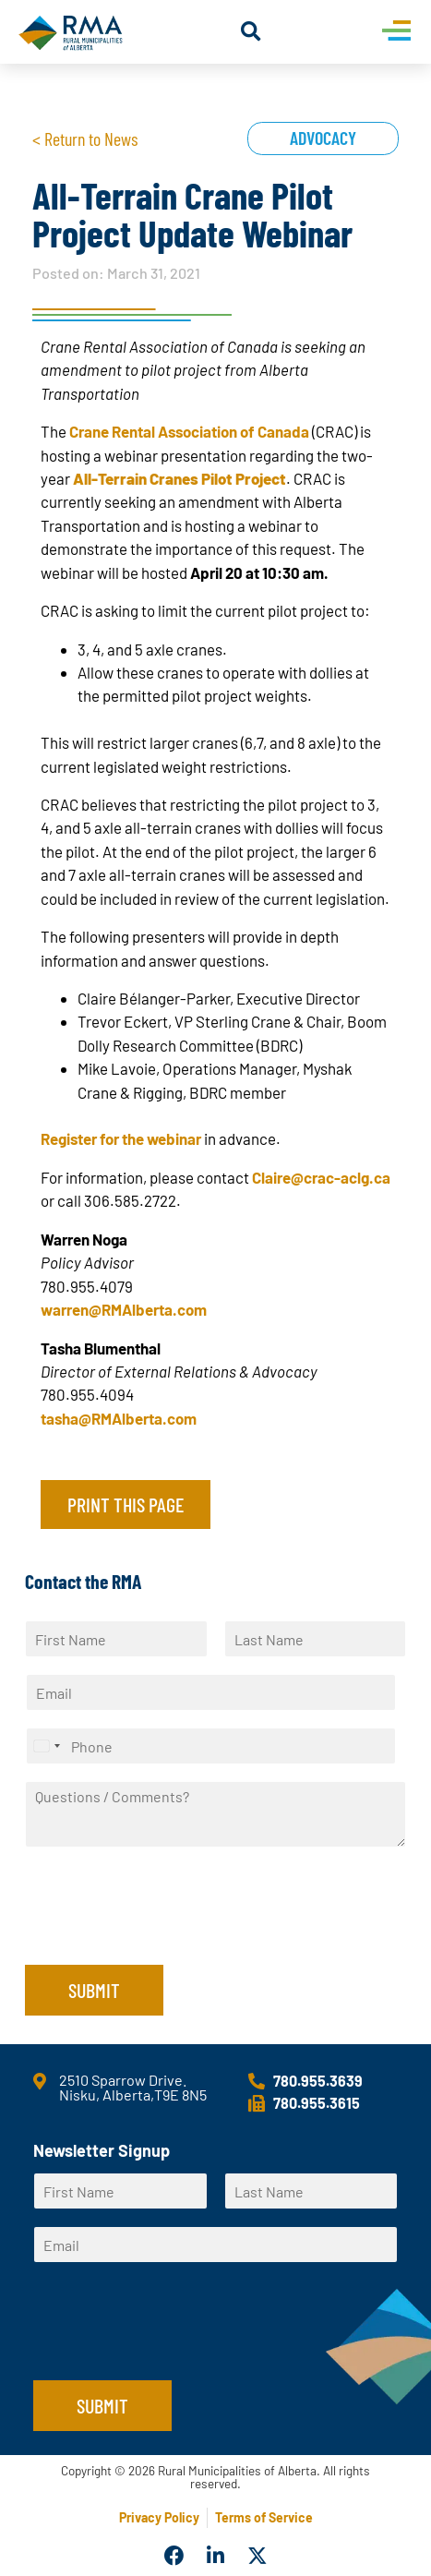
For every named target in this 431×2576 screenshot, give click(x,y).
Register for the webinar (121, 1138)
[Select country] (46, 1745)
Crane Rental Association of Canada (189, 431)
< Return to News (85, 138)
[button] (250, 32)
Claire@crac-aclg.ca (321, 1177)
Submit (94, 1990)
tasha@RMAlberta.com (119, 1418)
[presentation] (165, 1934)
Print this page (125, 1504)
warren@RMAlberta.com (124, 1309)
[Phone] (211, 1745)
